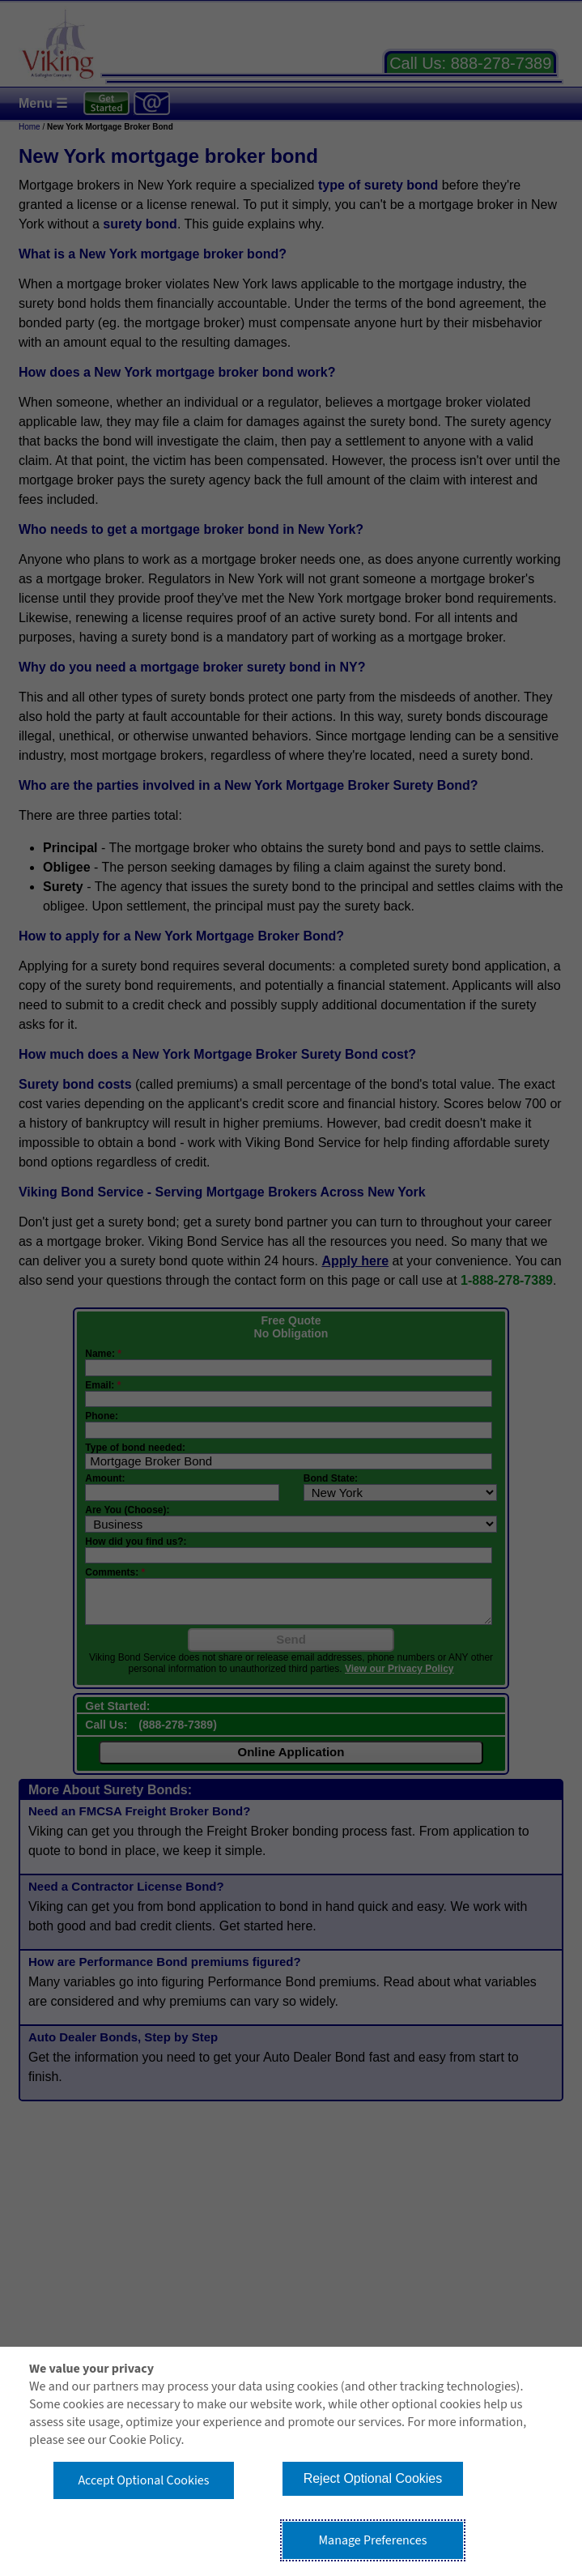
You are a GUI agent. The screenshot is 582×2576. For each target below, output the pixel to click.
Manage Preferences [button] (372, 2540)
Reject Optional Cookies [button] (373, 2478)
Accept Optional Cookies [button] (143, 2480)
